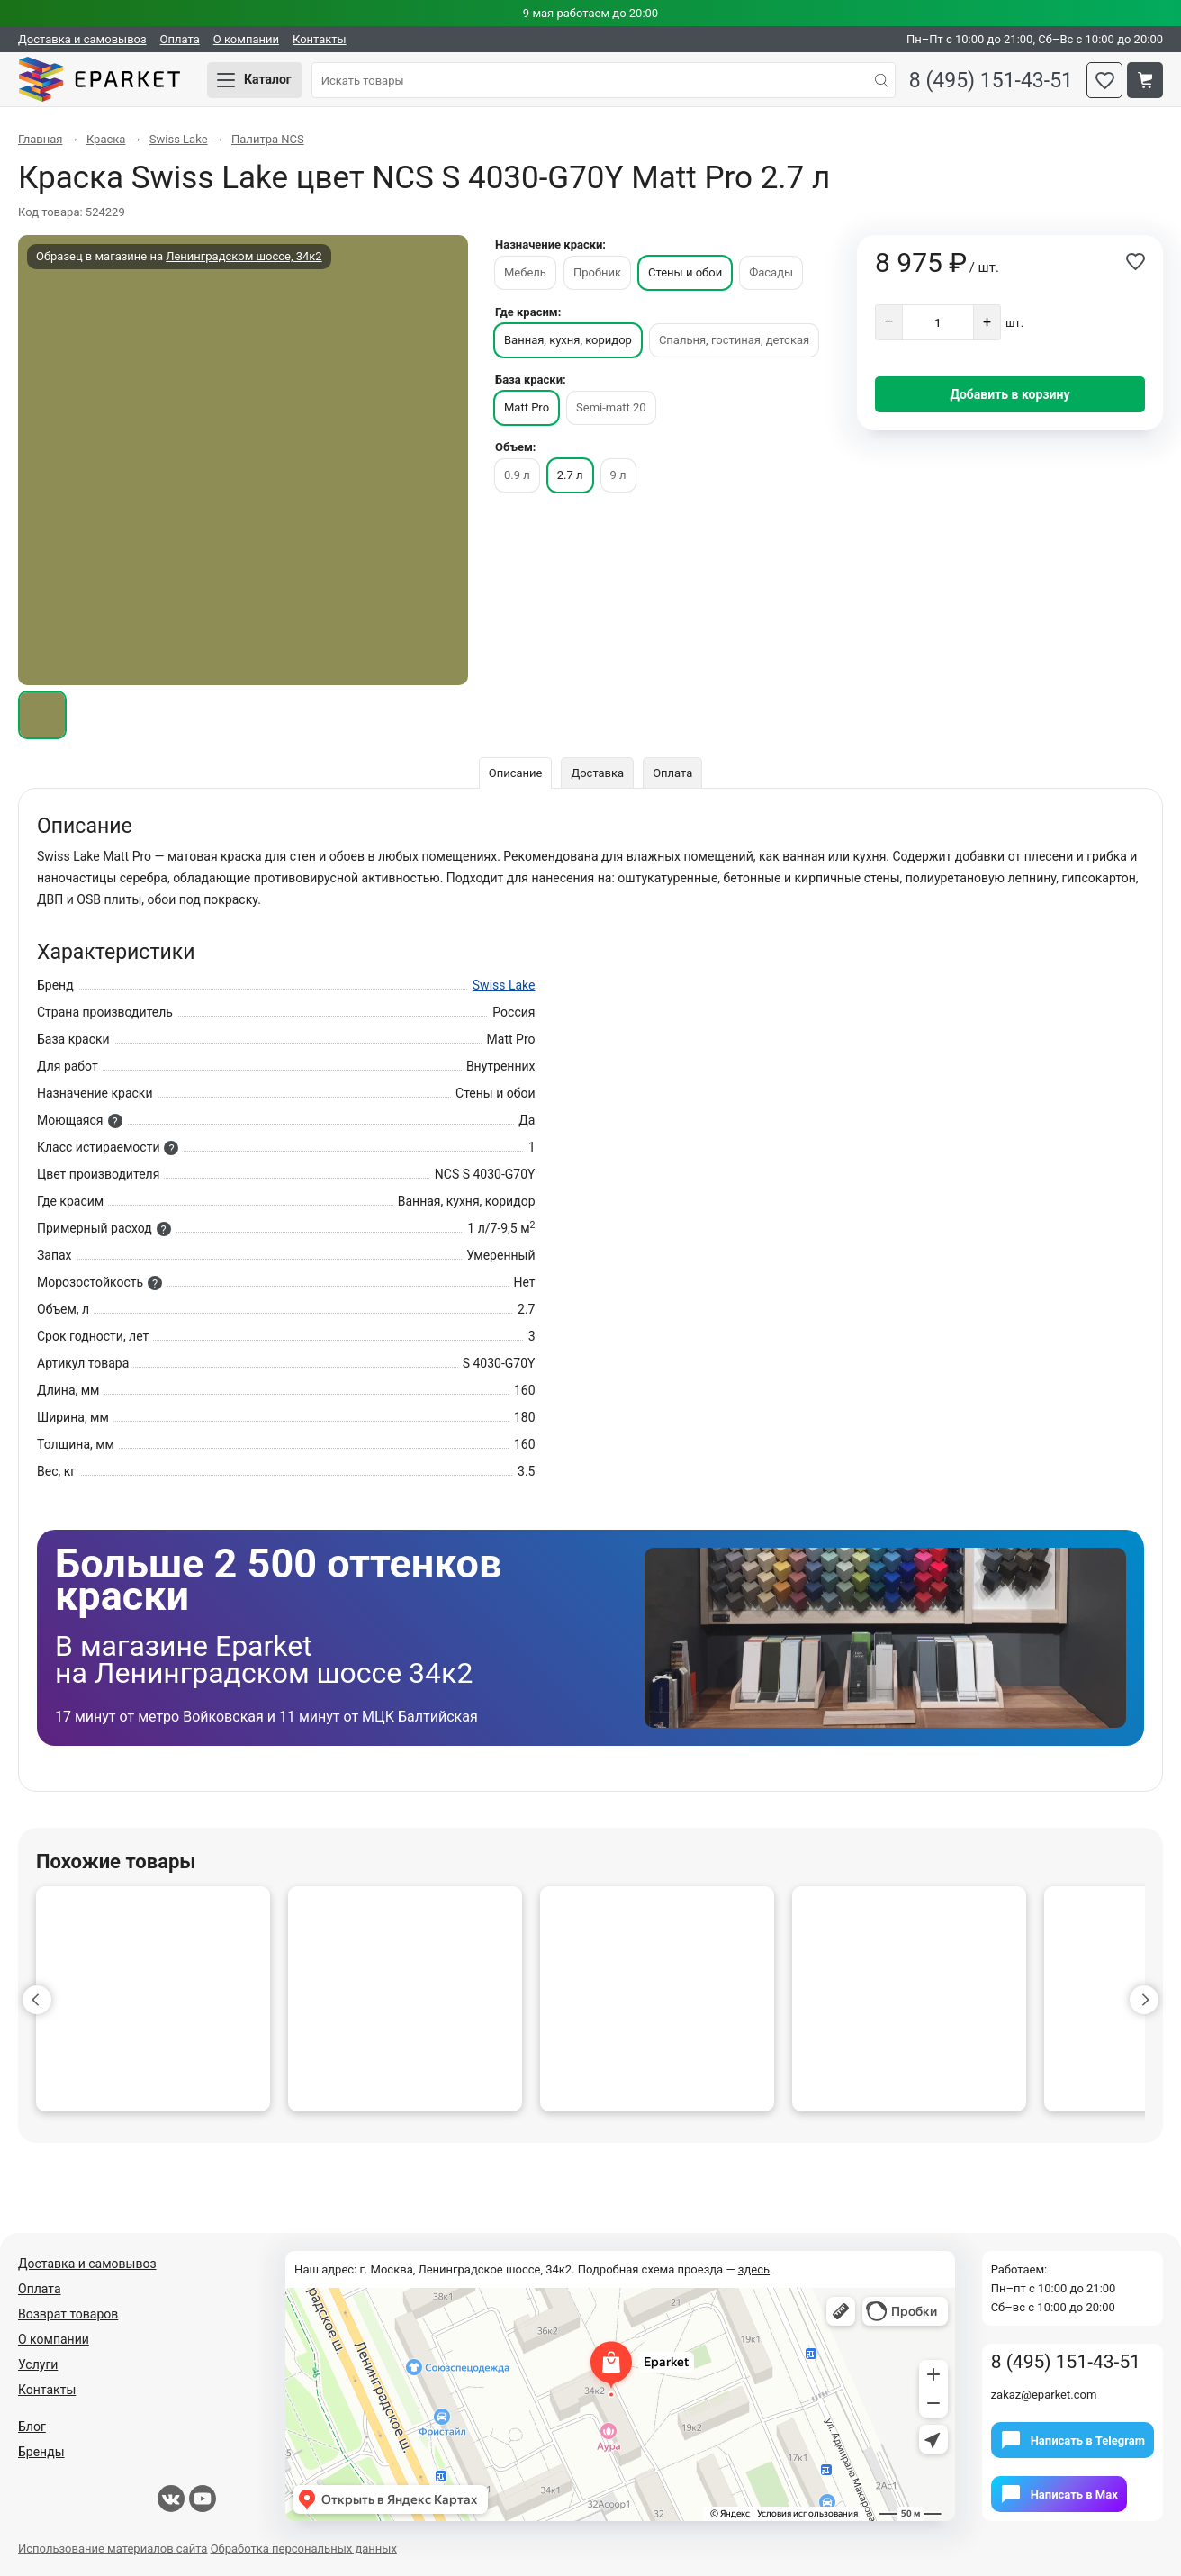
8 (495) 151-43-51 (991, 80)
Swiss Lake (504, 985)
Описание (516, 773)
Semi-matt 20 (611, 407)
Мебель (525, 272)
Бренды (41, 2452)
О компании (246, 39)
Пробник (597, 272)
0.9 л (517, 475)
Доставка (597, 773)
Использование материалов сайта (112, 2548)
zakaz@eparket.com (1044, 2394)
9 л (618, 475)
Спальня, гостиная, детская (734, 340)
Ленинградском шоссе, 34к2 (243, 256)
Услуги (38, 2364)
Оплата (180, 39)
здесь (754, 2269)
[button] (37, 1999)
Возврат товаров (68, 2314)
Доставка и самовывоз (82, 39)
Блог (32, 2426)
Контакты (320, 39)
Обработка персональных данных (304, 2548)
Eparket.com (99, 80)
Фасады (771, 272)
